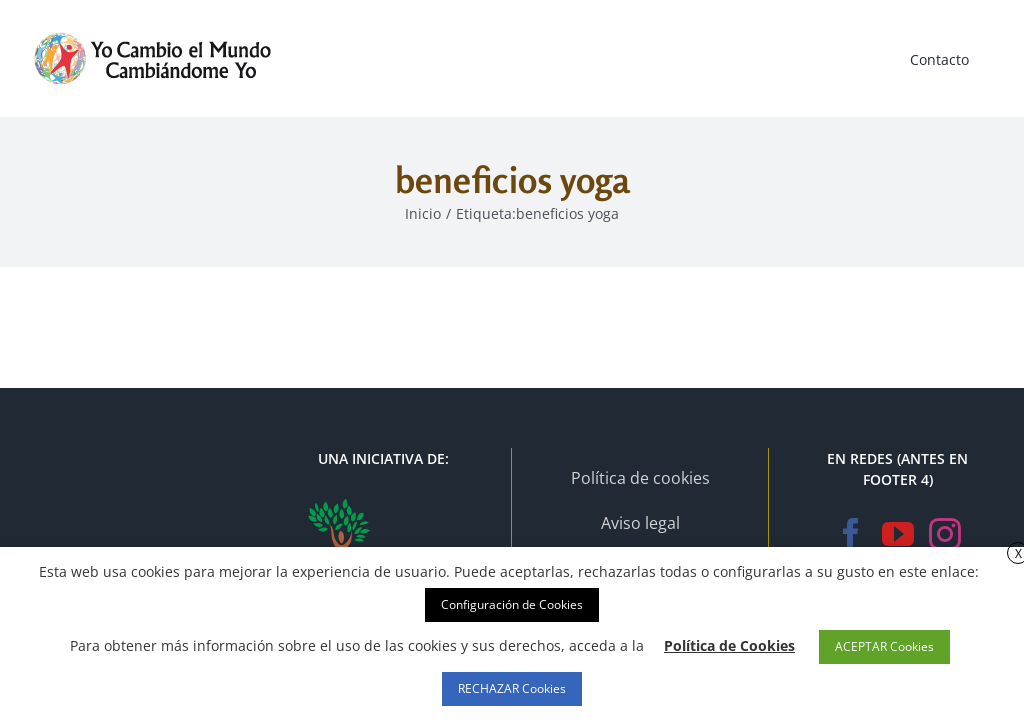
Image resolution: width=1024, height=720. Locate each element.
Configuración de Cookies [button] (512, 604)
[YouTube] (898, 534)
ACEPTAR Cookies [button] (884, 646)
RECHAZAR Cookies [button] (512, 688)
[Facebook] (851, 534)
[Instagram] (945, 534)
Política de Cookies (729, 645)
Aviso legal (640, 523)
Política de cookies (640, 478)
